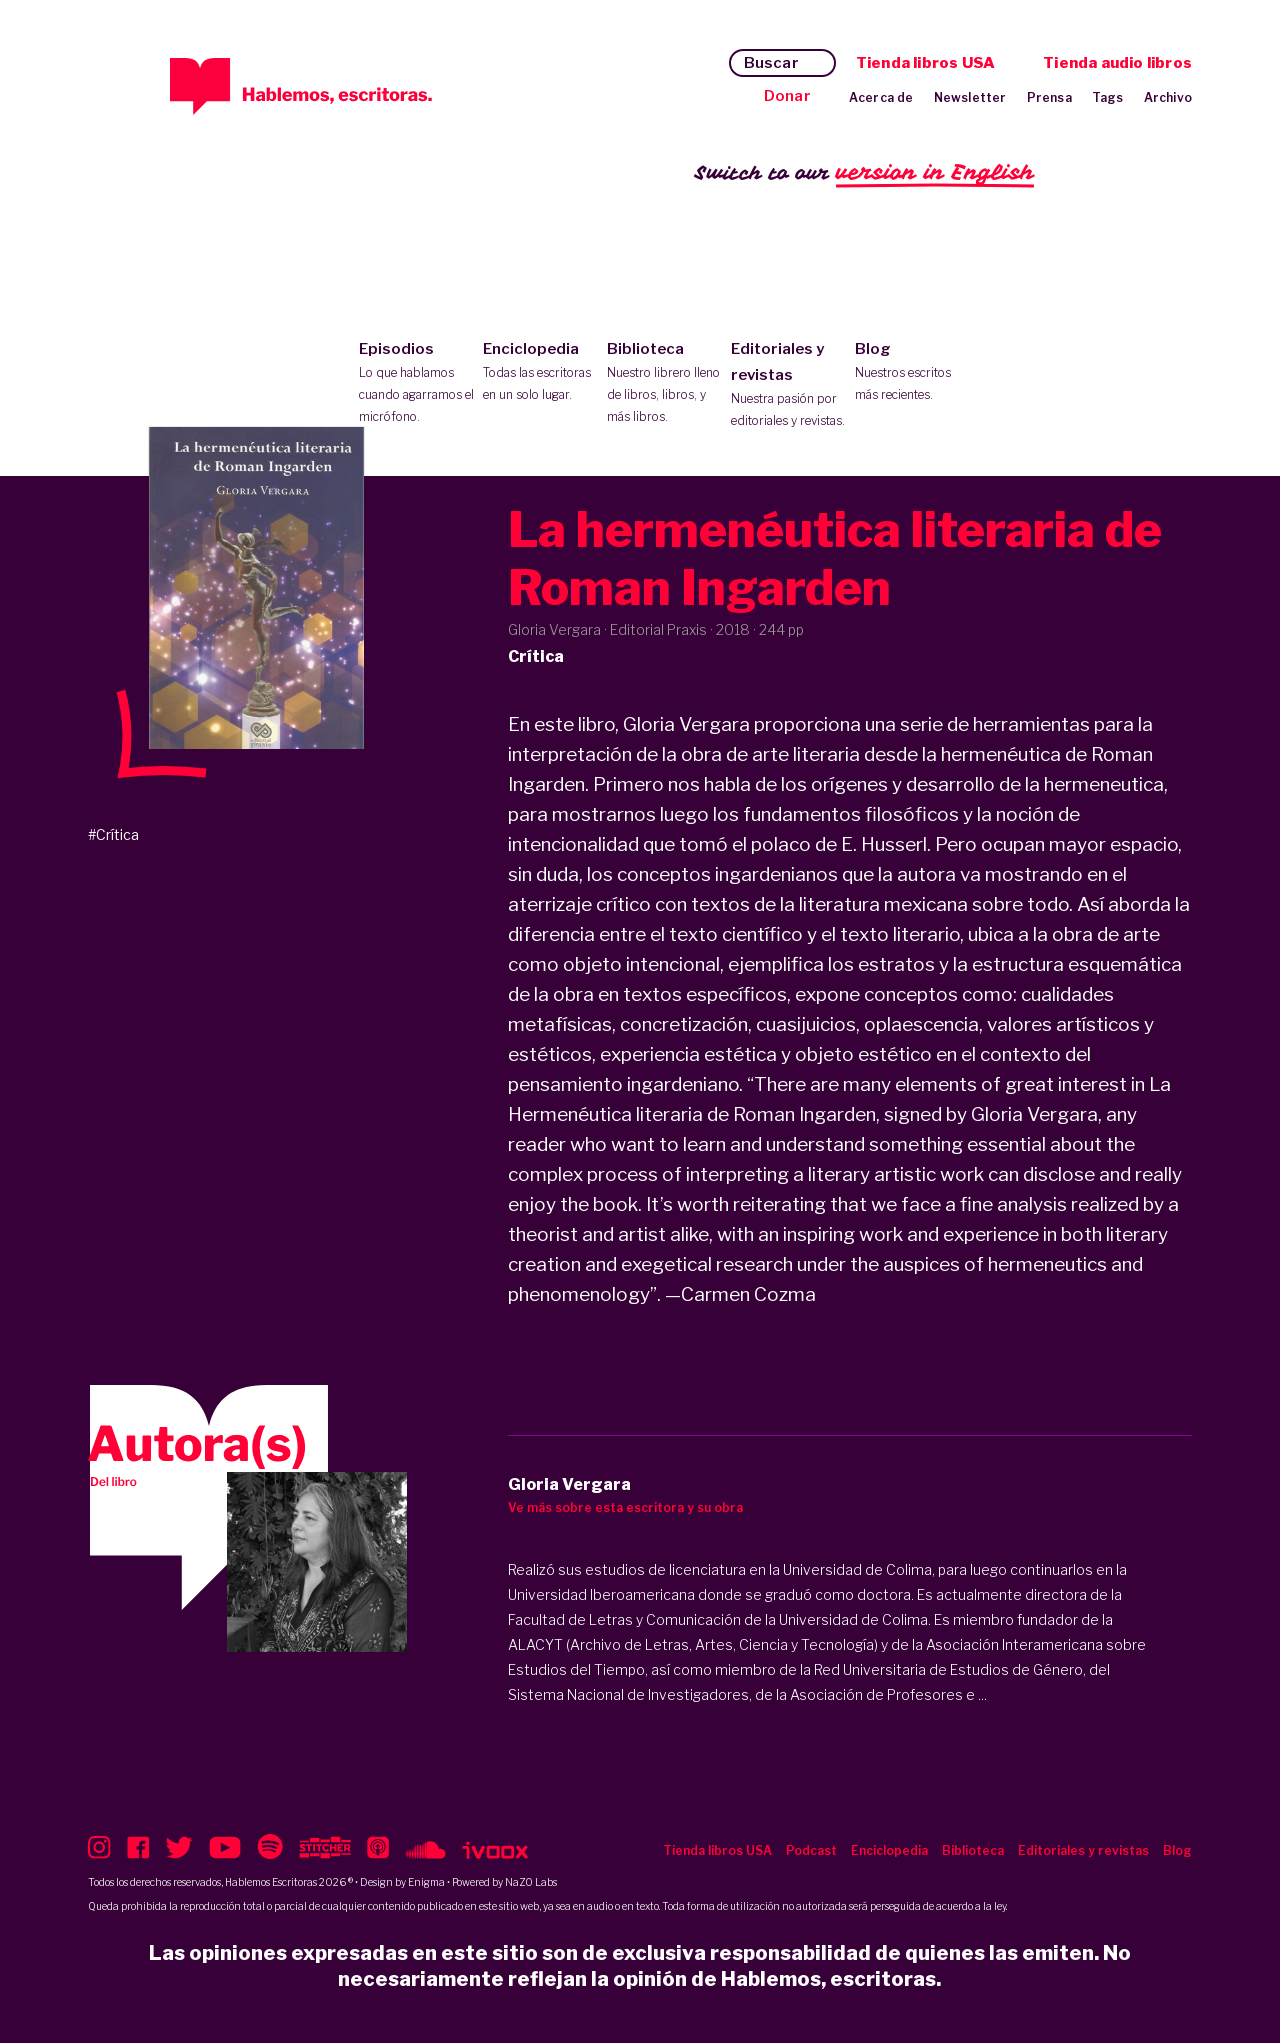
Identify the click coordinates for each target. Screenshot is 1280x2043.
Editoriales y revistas (788, 386)
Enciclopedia (540, 373)
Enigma (426, 1882)
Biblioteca (664, 384)
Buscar (771, 63)
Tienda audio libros (1117, 63)
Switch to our (864, 173)
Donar (787, 96)
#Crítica (113, 834)
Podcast (811, 1850)
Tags (1108, 97)
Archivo (1168, 97)
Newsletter (970, 97)
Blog (912, 373)
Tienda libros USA (925, 63)
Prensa (1049, 97)
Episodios (416, 384)
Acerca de (881, 97)
